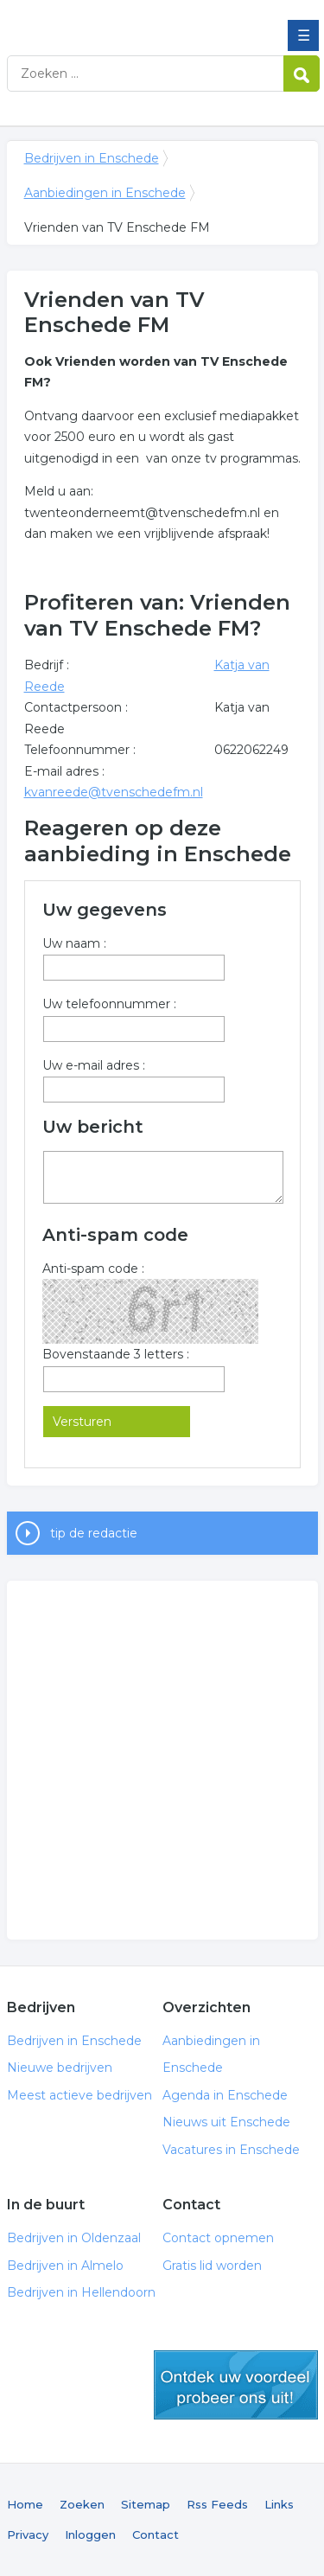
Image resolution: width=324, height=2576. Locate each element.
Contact (155, 2534)
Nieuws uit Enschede (226, 2122)
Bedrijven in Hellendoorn (81, 2292)
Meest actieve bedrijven (79, 2095)
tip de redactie (93, 1533)
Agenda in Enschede (225, 2095)
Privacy (27, 2534)
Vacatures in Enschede (231, 2149)
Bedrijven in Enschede (132, 19)
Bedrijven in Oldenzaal (74, 2238)
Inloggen (90, 2534)
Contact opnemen (218, 2238)
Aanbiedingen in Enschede (105, 193)
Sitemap (145, 2504)
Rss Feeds (217, 2504)
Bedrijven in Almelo (65, 2265)
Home (25, 2504)
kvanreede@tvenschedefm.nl (113, 792)
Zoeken (82, 2504)
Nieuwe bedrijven (59, 2067)
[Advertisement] (162, 1760)
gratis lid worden (236, 2384)
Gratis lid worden (212, 2265)
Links (279, 2504)
